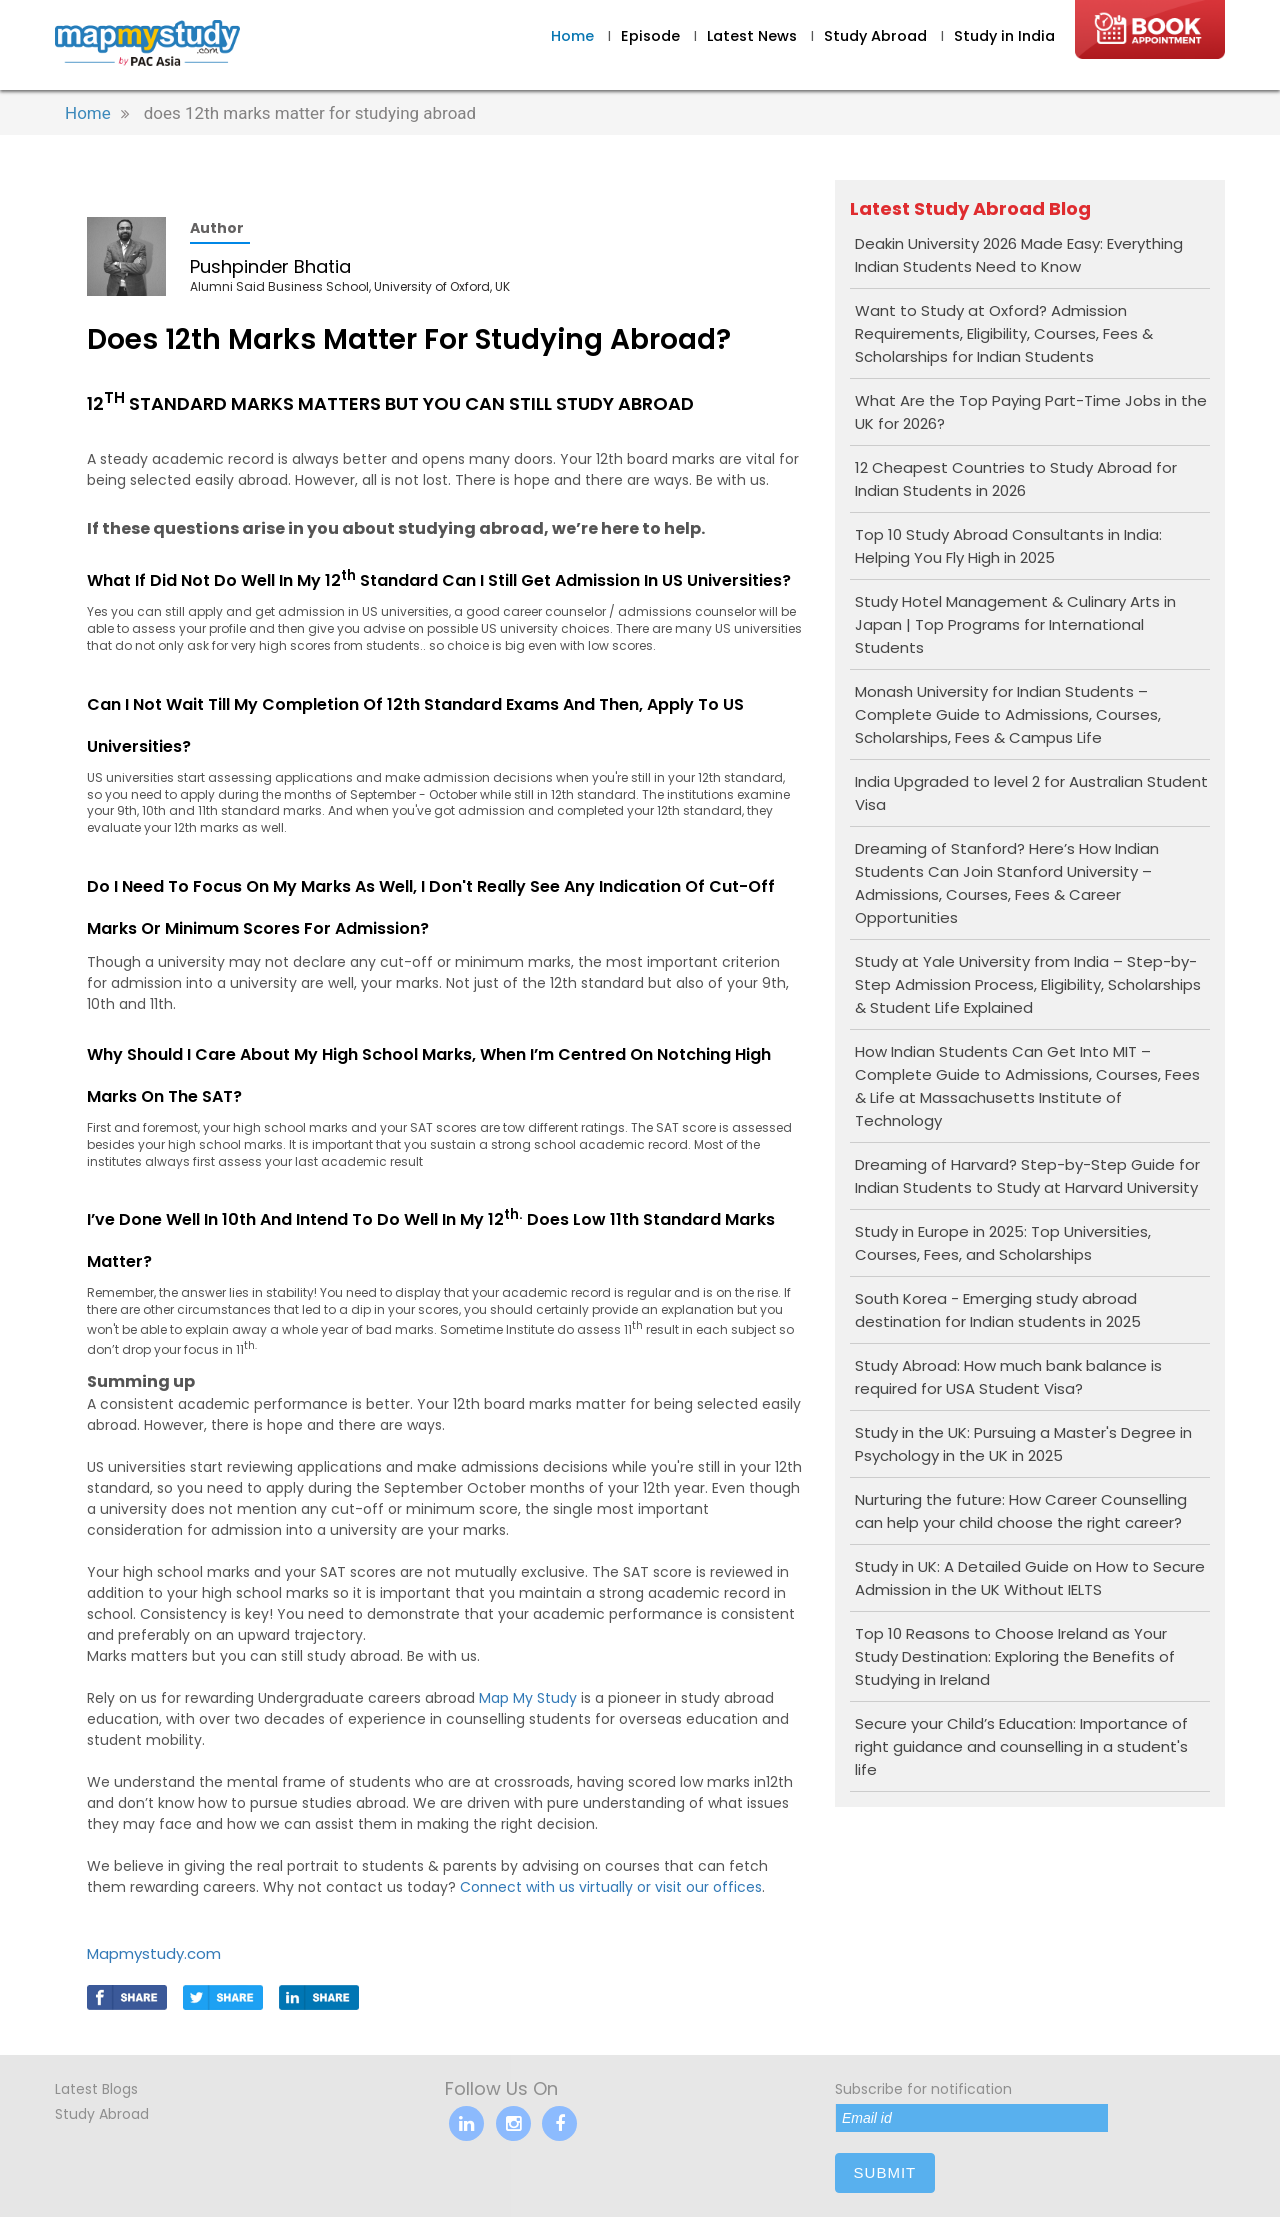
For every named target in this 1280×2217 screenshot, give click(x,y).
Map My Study (528, 1698)
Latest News (754, 36)
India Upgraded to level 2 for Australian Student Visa (1031, 793)
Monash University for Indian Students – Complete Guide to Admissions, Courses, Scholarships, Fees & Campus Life (1008, 714)
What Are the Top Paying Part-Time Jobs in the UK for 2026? (1031, 412)
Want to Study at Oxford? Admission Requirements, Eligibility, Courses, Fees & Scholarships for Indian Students (1004, 333)
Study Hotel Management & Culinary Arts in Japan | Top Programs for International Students (1015, 624)
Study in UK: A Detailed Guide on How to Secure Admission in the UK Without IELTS (1030, 1578)
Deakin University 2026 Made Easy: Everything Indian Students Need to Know (1019, 255)
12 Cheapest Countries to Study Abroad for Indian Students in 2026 (1016, 479)
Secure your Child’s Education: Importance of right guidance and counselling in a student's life (1021, 1746)
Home (572, 36)
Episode (650, 36)
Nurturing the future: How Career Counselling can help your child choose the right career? (1021, 1511)
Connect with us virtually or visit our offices (611, 1887)
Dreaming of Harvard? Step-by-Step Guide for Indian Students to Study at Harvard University (1027, 1176)
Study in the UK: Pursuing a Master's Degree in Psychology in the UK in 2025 (1023, 1444)
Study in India (1004, 36)
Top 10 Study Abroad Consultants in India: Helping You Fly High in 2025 (1008, 546)
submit (885, 2172)
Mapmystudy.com (154, 1953)
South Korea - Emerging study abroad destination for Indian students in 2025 (998, 1310)
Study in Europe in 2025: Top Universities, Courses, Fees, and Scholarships (1003, 1243)
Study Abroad (877, 36)
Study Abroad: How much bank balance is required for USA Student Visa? (1008, 1377)
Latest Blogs (96, 2089)
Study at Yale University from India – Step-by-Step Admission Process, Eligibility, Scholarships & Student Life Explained (1028, 984)
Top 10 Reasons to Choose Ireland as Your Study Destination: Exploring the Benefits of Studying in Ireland (1015, 1656)
